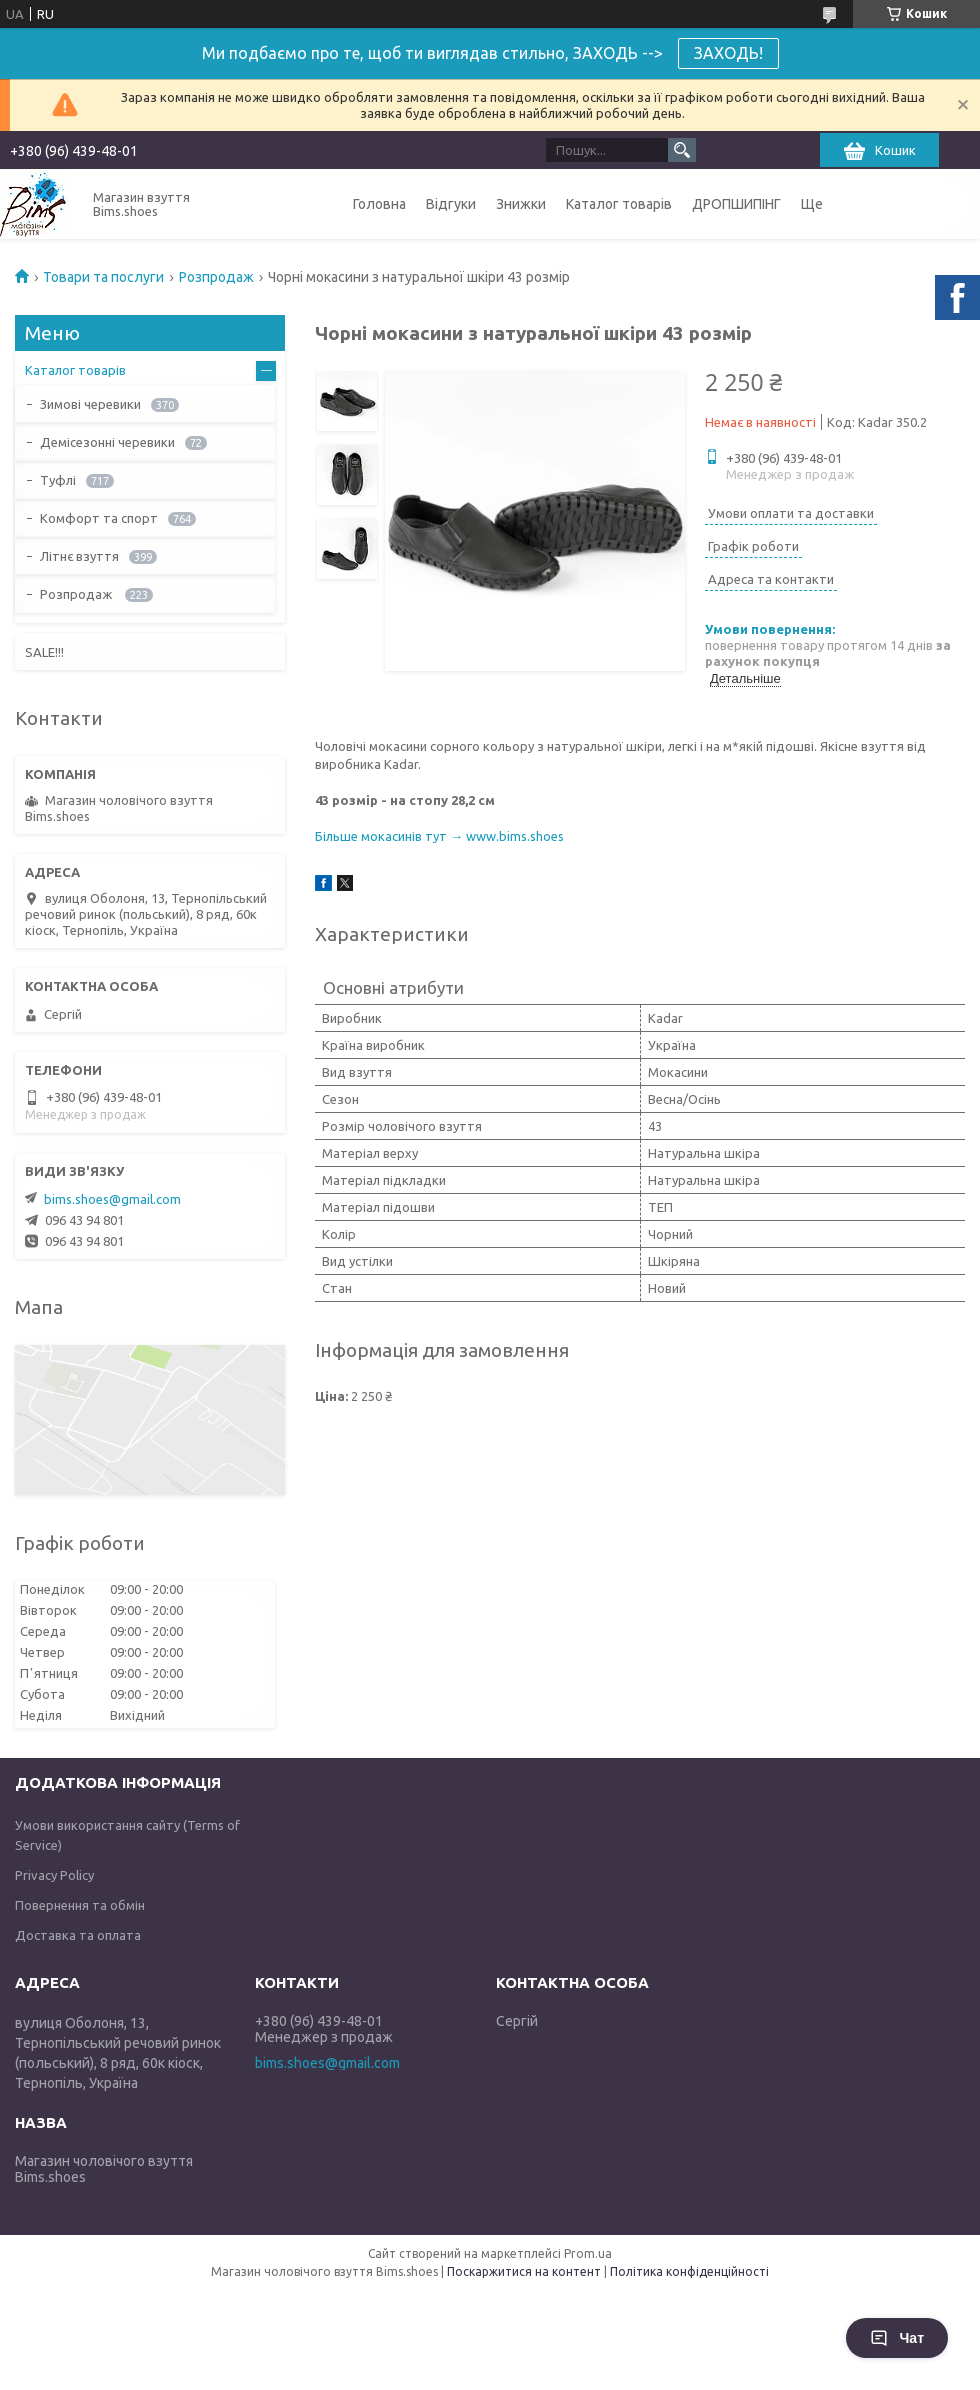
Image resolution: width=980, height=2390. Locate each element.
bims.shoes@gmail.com (112, 1199)
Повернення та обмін (80, 1905)
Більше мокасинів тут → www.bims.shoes (439, 836)
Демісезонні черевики (107, 442)
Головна (379, 204)
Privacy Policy (54, 1875)
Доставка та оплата (78, 1935)
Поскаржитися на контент (524, 2271)
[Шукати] (682, 150)
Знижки (521, 204)
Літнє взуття (79, 556)
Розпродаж (216, 277)
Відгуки (451, 204)
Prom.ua (588, 2253)
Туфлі (58, 480)
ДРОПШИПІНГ (736, 204)
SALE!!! (44, 652)
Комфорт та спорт (99, 518)
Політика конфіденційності (689, 2271)
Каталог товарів (619, 204)
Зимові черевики (90, 404)
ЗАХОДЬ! (728, 53)
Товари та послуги (103, 277)
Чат (897, 2338)
